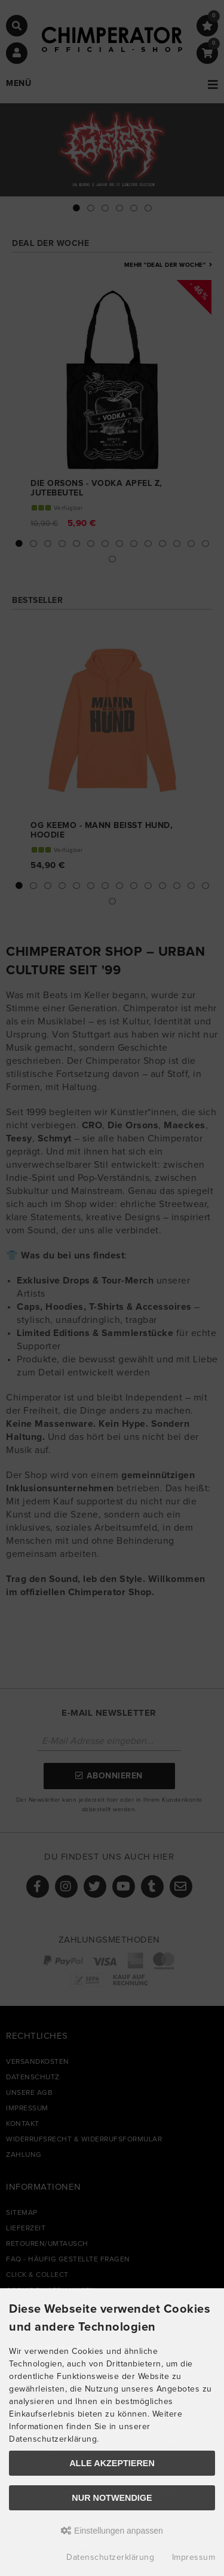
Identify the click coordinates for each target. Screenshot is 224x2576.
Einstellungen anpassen (112, 2530)
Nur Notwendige (112, 2498)
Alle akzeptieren (112, 2463)
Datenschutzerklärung (110, 2557)
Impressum (194, 2557)
